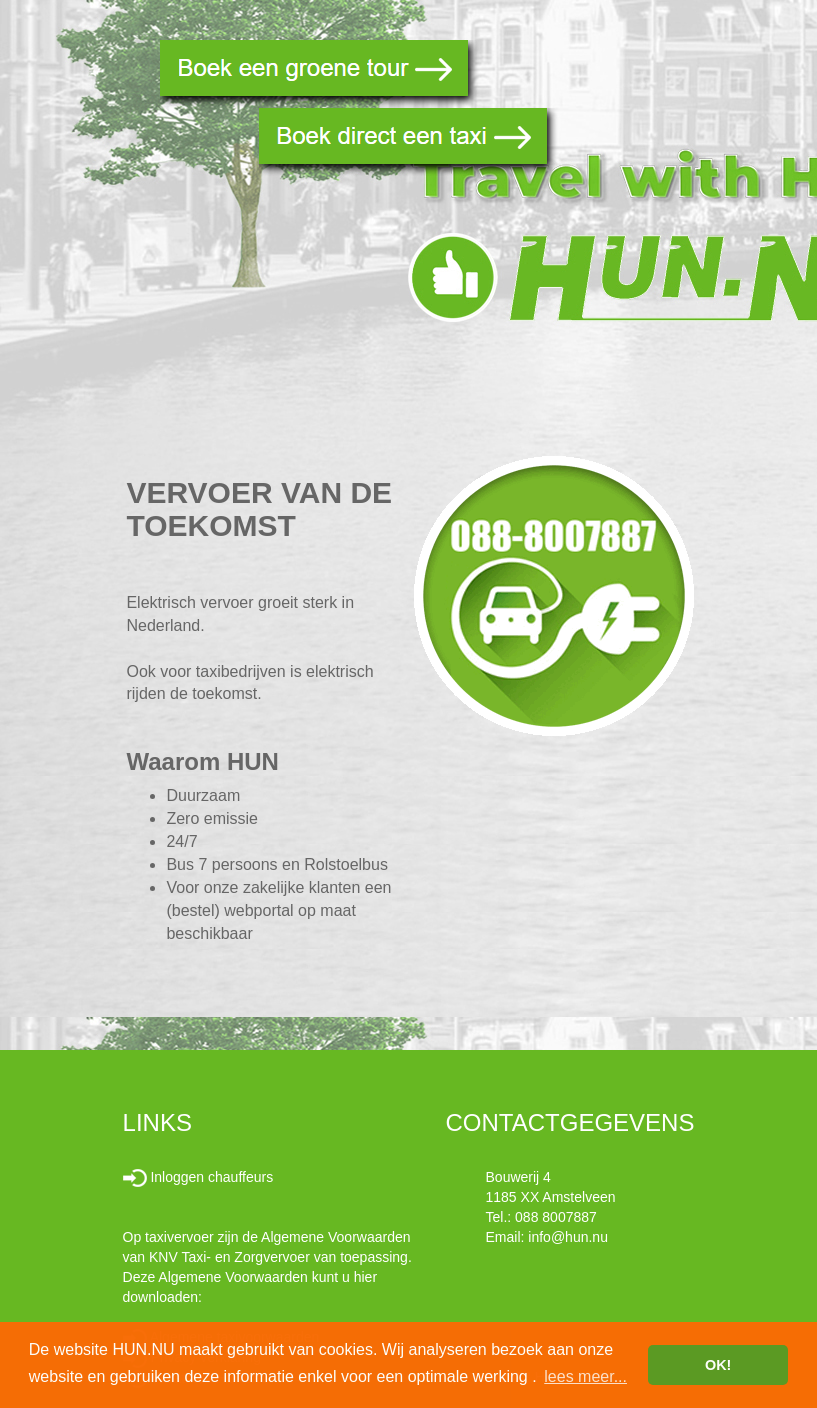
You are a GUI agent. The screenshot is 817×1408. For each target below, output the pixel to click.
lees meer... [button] (585, 1376)
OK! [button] (718, 1365)
